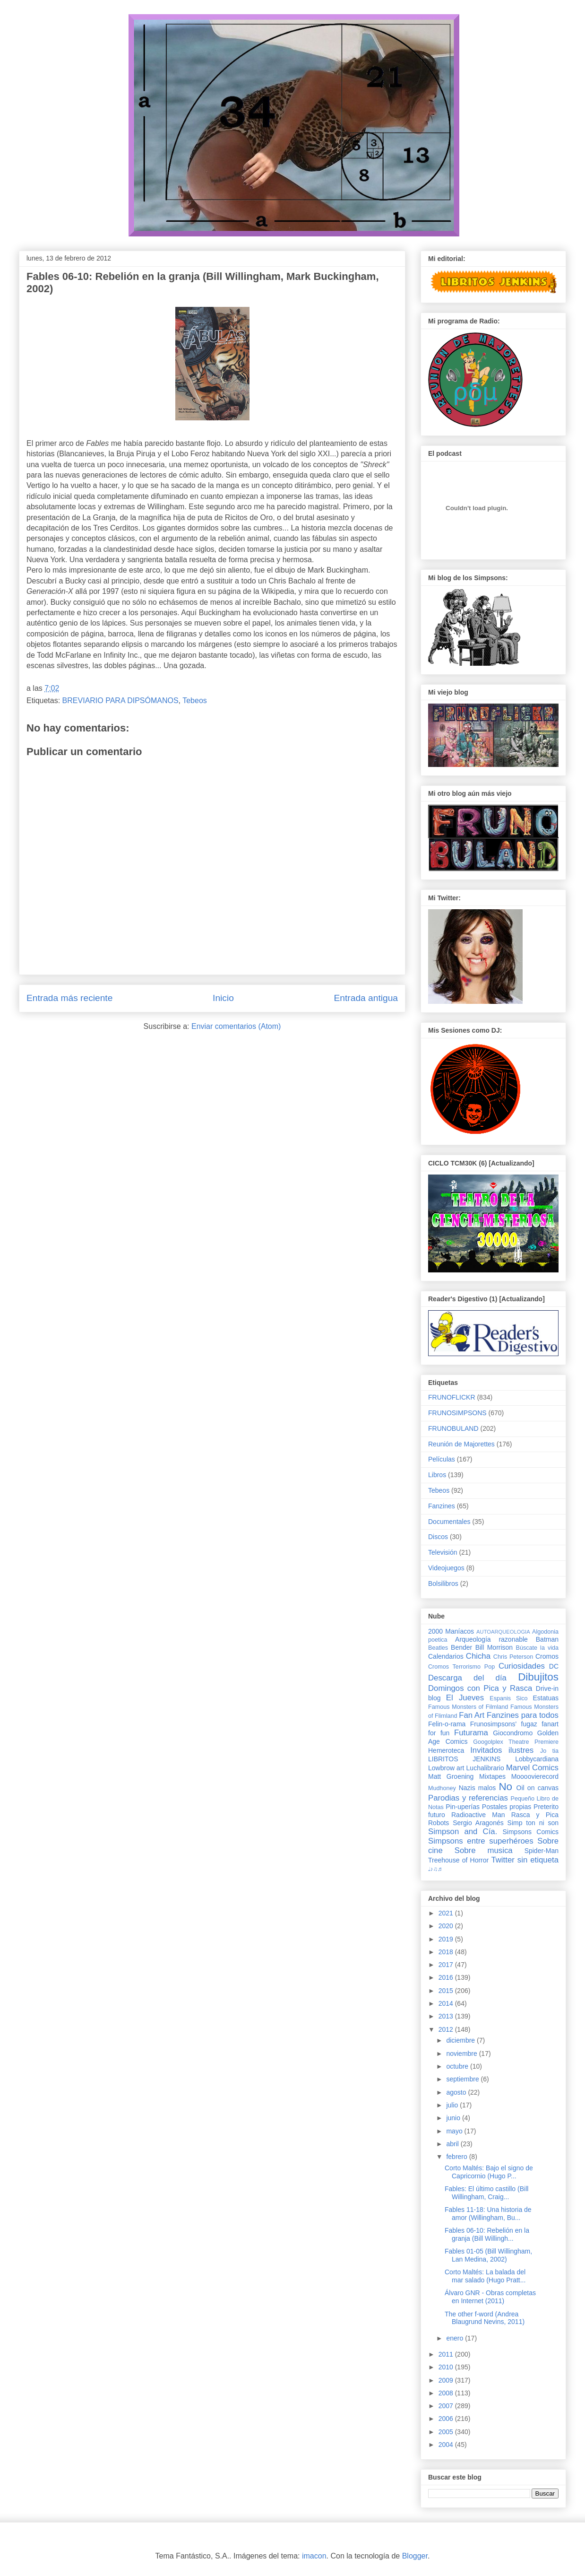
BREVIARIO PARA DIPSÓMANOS (120, 700)
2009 (447, 2380)
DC (554, 1666)
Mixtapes (492, 1776)
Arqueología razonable (491, 1639)
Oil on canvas (537, 1788)
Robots (438, 1823)
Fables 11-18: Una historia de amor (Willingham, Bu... (488, 2213)
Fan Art (471, 1715)
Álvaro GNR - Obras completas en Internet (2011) (490, 2297)
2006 (447, 2418)
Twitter (502, 1859)
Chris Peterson (513, 1657)
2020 (447, 1926)
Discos (438, 1536)
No (505, 1787)
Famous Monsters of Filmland (468, 1707)
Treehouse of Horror (458, 1860)
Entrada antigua (366, 998)
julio (453, 2105)
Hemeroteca (446, 1750)
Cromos (547, 1656)
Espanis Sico (508, 1698)
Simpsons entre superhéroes (480, 1840)
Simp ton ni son (533, 1823)
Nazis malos (477, 1788)
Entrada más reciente (69, 998)
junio (454, 2118)
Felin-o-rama (446, 1724)
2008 (447, 2393)
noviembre (462, 2053)
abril (453, 2144)
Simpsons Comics (530, 1832)
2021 (447, 1913)
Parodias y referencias (468, 1797)
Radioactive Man (478, 1815)
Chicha (478, 1656)
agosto (457, 2092)
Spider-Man (542, 1850)
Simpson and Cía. (462, 1831)
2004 (447, 2444)
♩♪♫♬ (435, 1869)
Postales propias (506, 1806)
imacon (314, 2556)
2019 (447, 1939)
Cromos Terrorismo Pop (461, 1666)
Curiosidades (522, 1666)
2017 (447, 1964)
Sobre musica (484, 1850)
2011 (447, 2354)
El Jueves (465, 1697)
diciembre (461, 2040)
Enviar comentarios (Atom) (236, 1026)
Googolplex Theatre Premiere (516, 1742)
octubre (458, 2066)
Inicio (223, 998)
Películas (441, 1459)
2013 (447, 2016)
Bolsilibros (443, 1583)
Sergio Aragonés (478, 1823)
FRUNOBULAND (453, 1428)
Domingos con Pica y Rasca (480, 1688)
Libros (437, 1475)
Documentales (449, 1521)
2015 (447, 1990)
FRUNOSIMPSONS (457, 1413)
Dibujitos (538, 1677)
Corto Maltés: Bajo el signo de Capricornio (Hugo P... (489, 2172)
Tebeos (194, 700)
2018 (447, 1952)
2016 (447, 1977)
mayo (455, 2131)
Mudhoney (442, 1788)
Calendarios (446, 1656)
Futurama (471, 1732)
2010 (447, 2367)
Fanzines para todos (523, 1715)
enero (455, 2338)
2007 (447, 2406)
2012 (447, 2029)
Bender (461, 1647)
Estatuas (546, 1698)
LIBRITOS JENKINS (464, 1759)
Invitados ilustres (501, 1750)
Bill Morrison (494, 1647)
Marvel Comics (532, 1767)
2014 (447, 2003)
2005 (447, 2432)
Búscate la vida (537, 1648)
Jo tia (549, 1751)
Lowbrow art (446, 1768)
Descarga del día (467, 1677)
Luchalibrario (485, 1768)
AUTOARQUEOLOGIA (503, 1632)
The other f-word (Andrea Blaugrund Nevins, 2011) (485, 2318)
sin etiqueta (538, 1859)
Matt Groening (450, 1776)
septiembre (463, 2079)
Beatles (438, 1648)
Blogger (415, 2556)
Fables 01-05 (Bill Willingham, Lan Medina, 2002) (488, 2255)
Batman (547, 1639)
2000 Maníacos (451, 1631)
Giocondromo (513, 1733)
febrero (457, 2156)
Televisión (442, 1552)
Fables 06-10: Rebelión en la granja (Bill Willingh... (487, 2234)
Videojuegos (446, 1568)
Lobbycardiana (537, 1759)
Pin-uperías (463, 1806)
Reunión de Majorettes (461, 1444)
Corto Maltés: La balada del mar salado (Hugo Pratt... (485, 2276)
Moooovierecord (535, 1776)
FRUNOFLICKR (451, 1397)
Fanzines (441, 1506)
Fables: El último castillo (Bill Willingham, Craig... (486, 2193)
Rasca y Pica (535, 1815)
